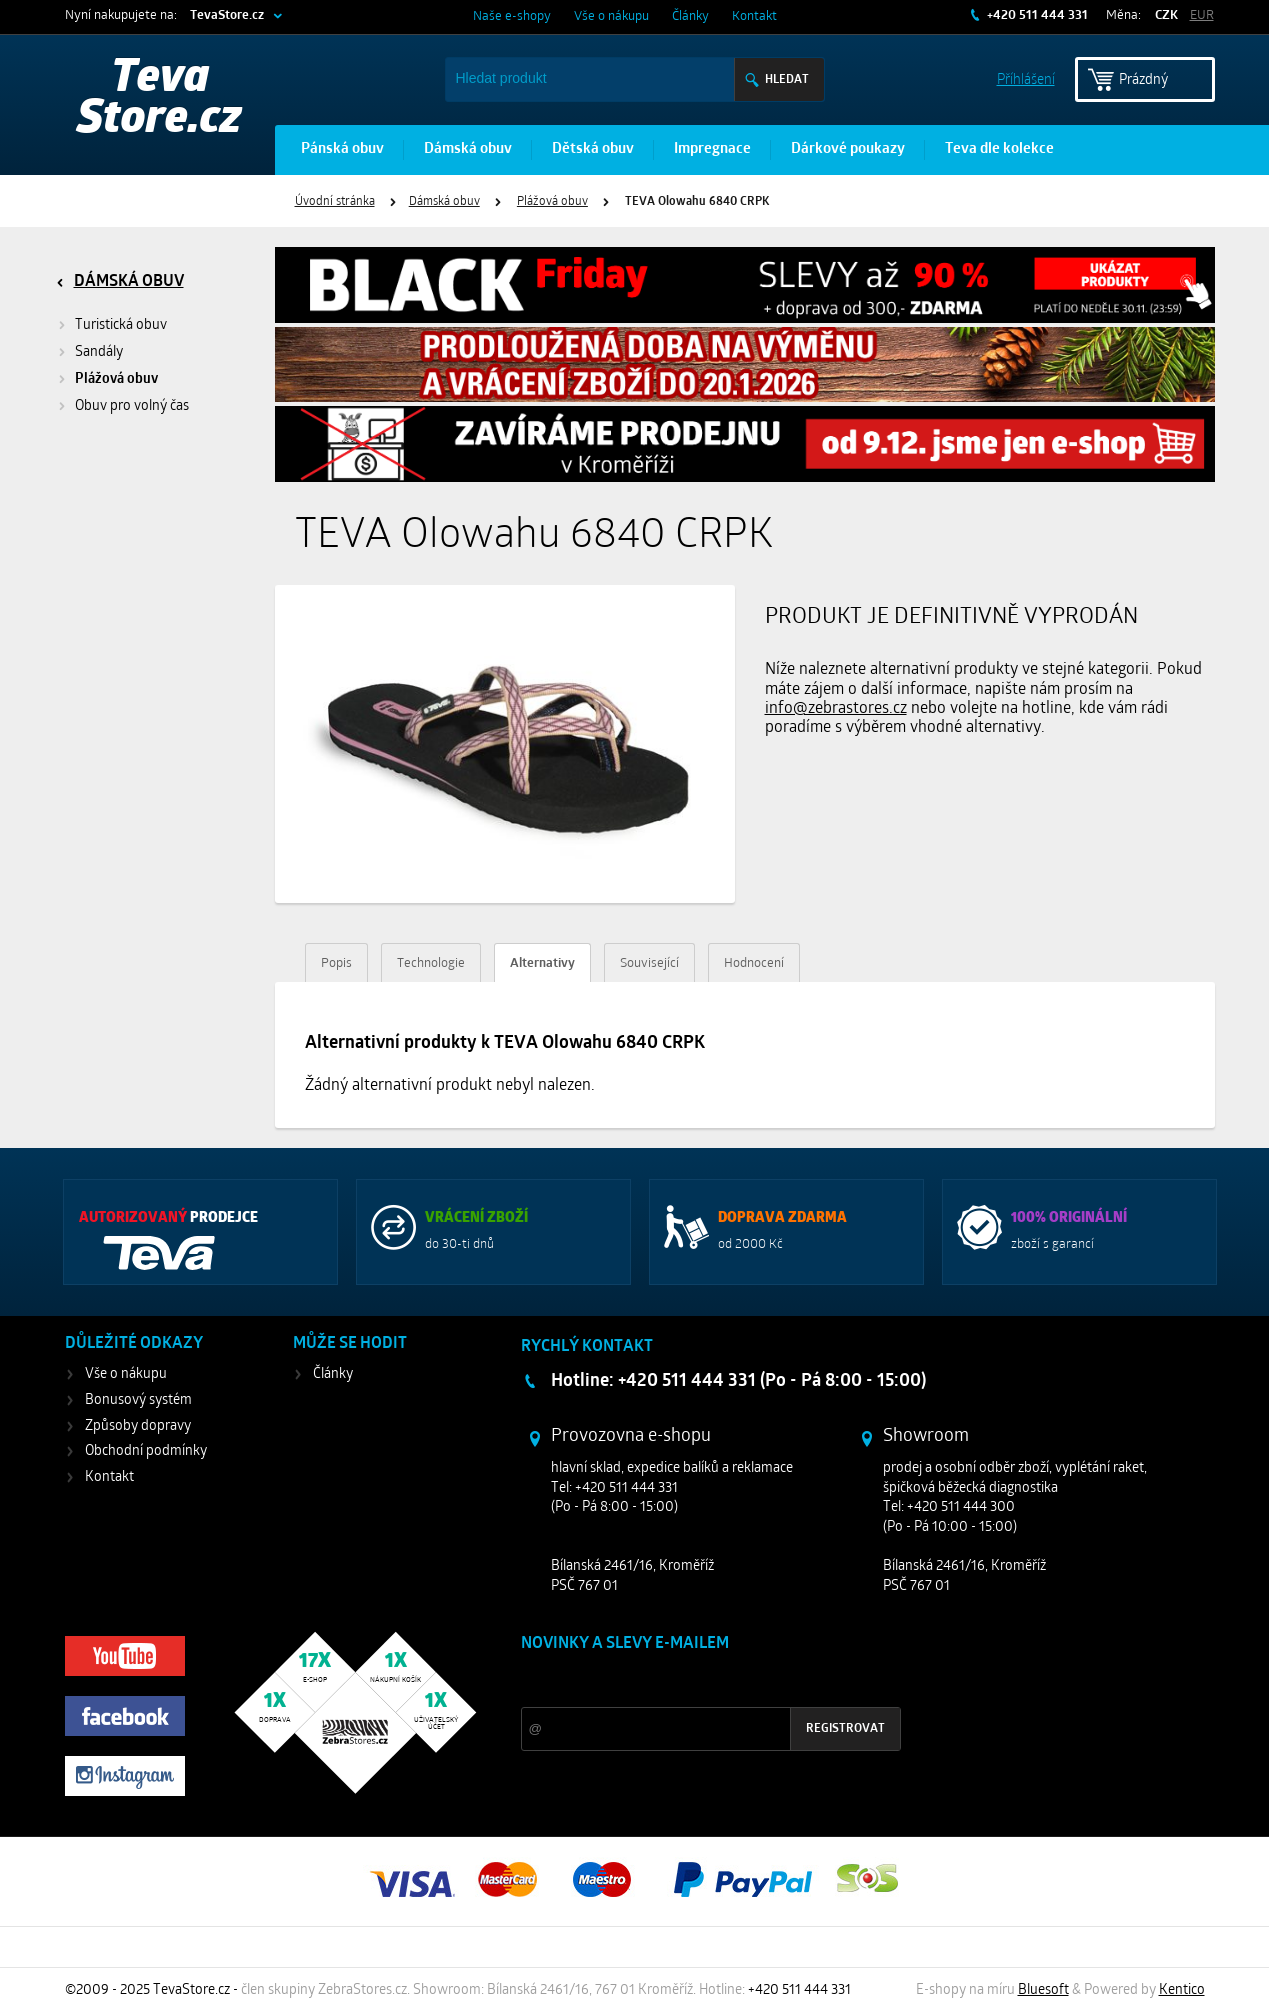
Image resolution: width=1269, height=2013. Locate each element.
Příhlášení (1026, 78)
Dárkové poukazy (848, 149)
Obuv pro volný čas (132, 406)
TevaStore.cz (227, 15)
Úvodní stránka (335, 202)
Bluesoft (1043, 1990)
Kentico (1182, 1990)
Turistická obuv (121, 325)
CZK (1166, 15)
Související (649, 963)
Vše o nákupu (611, 16)
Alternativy (542, 963)
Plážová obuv (552, 202)
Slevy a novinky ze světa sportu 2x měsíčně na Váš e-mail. (692, 1681)
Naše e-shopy (512, 16)
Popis (336, 963)
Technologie (431, 963)
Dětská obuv (593, 149)
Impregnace (712, 149)
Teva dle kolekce (999, 149)
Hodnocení (754, 963)
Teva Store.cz (159, 100)
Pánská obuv (342, 149)
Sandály (99, 352)
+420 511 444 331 (1036, 15)
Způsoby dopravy (138, 1426)
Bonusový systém (138, 1400)
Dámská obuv (468, 149)
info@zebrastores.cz (836, 709)
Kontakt (754, 16)
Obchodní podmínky (146, 1451)
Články (690, 16)
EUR (1202, 15)
